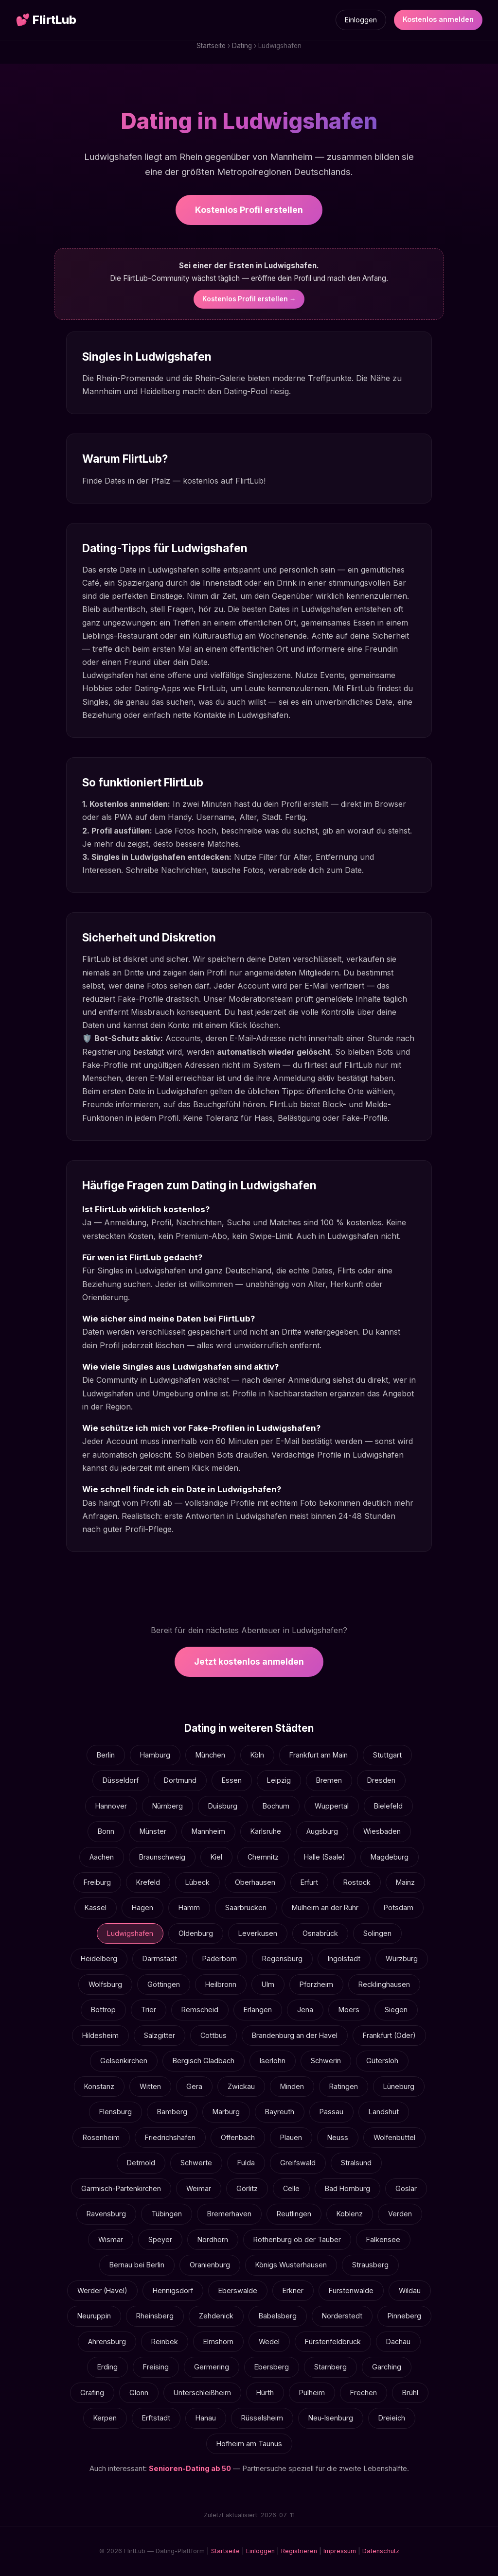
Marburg (226, 2111)
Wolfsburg (105, 1984)
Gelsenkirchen (123, 2060)
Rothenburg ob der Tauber (297, 2239)
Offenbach (238, 2137)
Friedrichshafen (170, 2137)
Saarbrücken (246, 1907)
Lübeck (197, 1882)
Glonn (138, 2392)
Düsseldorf (121, 1780)
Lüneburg (398, 2086)
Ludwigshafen (130, 1933)
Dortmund (180, 1780)
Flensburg (115, 2111)
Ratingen (343, 2086)
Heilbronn (220, 1984)
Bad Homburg (347, 2188)
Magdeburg (390, 1857)
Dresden (381, 1780)
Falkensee (383, 2239)
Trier (148, 2009)
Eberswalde (237, 2290)
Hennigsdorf (173, 2290)
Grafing (92, 2392)
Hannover (111, 1806)
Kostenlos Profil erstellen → (249, 299)
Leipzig (279, 1780)
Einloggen (361, 20)
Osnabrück (320, 1933)
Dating (242, 46)
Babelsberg (278, 2316)
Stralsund (356, 2162)
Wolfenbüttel (394, 2137)
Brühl (410, 2392)
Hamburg (155, 1755)
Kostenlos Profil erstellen (249, 210)
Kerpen (105, 2418)
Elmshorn (218, 2341)
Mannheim (208, 1831)
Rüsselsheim (262, 2418)
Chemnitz (263, 1857)
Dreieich (391, 2418)
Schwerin (326, 2060)
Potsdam (398, 1907)
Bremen (329, 1780)
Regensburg (282, 1958)
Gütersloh (382, 2060)
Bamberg (172, 2111)
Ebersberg (271, 2367)
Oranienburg (210, 2265)
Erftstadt (156, 2418)
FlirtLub (46, 20)
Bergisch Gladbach (203, 2060)
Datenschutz (380, 2551)
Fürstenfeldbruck (333, 2341)
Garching (386, 2367)
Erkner (293, 2290)
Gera (194, 2086)
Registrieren (299, 2551)
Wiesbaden (382, 1831)
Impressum (339, 2551)
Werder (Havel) (102, 2290)
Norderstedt (342, 2316)
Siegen (396, 2009)
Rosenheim (101, 2137)
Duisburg (222, 1806)
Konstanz (99, 2086)
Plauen (291, 2137)
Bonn (106, 1831)
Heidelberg (99, 1958)
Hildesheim (100, 2035)
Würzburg (402, 1958)
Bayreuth (279, 2111)
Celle (291, 2188)
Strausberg (370, 2265)
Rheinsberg (155, 2316)
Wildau (410, 2290)
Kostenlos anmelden (438, 19)
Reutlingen (294, 2214)
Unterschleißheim (202, 2392)
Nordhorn (212, 2239)
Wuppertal (332, 1806)
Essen (232, 1780)
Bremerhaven (229, 2214)
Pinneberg (404, 2316)
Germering (211, 2367)
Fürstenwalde (351, 2290)
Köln (257, 1755)
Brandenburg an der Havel (295, 2035)
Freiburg (97, 1882)
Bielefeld (388, 1806)
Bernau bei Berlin (136, 2265)
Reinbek (164, 2341)
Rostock (357, 1882)
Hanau (206, 2418)
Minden (292, 2086)
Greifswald (298, 2162)
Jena (305, 2009)
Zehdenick (216, 2316)
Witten (150, 2086)
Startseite (211, 46)
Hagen (142, 1907)
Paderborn (219, 1958)
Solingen (377, 1933)
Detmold (141, 2162)
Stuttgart (387, 1755)
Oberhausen (255, 1882)
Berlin (106, 1755)
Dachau (398, 2341)
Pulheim (312, 2392)
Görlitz (247, 2188)
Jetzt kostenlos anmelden (249, 1661)
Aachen (101, 1857)
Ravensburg (106, 2214)
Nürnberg (167, 1806)
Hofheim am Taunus (249, 2443)
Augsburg (322, 1831)
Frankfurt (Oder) (389, 2035)
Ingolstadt (344, 1958)
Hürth (265, 2392)
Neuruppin (94, 2316)
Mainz (405, 1882)
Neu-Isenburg (330, 2418)
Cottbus (213, 2035)
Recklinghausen (384, 1984)
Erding (107, 2367)
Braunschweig (162, 1857)
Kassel (96, 1907)
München (210, 1755)
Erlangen (258, 2009)
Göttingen (163, 1984)
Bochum (276, 1806)
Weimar (198, 2188)
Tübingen (166, 2214)
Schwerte (196, 2162)
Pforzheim (316, 1984)
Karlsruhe (265, 1831)
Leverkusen (257, 1933)
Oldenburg (195, 1933)
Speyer (160, 2239)
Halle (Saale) (324, 1857)
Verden (400, 2214)
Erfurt (309, 1882)
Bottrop (103, 2009)
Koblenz (350, 2214)
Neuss (337, 2137)
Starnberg (330, 2367)
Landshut (384, 2111)
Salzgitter (159, 2035)
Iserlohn (272, 2060)
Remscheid (199, 2009)
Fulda (246, 2162)
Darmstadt (159, 1958)
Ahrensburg (107, 2341)
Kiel (216, 1857)
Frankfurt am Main (318, 1755)
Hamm (189, 1907)
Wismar (110, 2239)
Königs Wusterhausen (291, 2265)
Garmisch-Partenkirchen (121, 2188)
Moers (348, 2009)
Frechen (363, 2392)
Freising (156, 2367)
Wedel (269, 2341)
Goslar (406, 2188)
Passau (331, 2111)
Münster (153, 1831)
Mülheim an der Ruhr (325, 1907)
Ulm (268, 1984)
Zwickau (241, 2086)
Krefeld (148, 1882)
